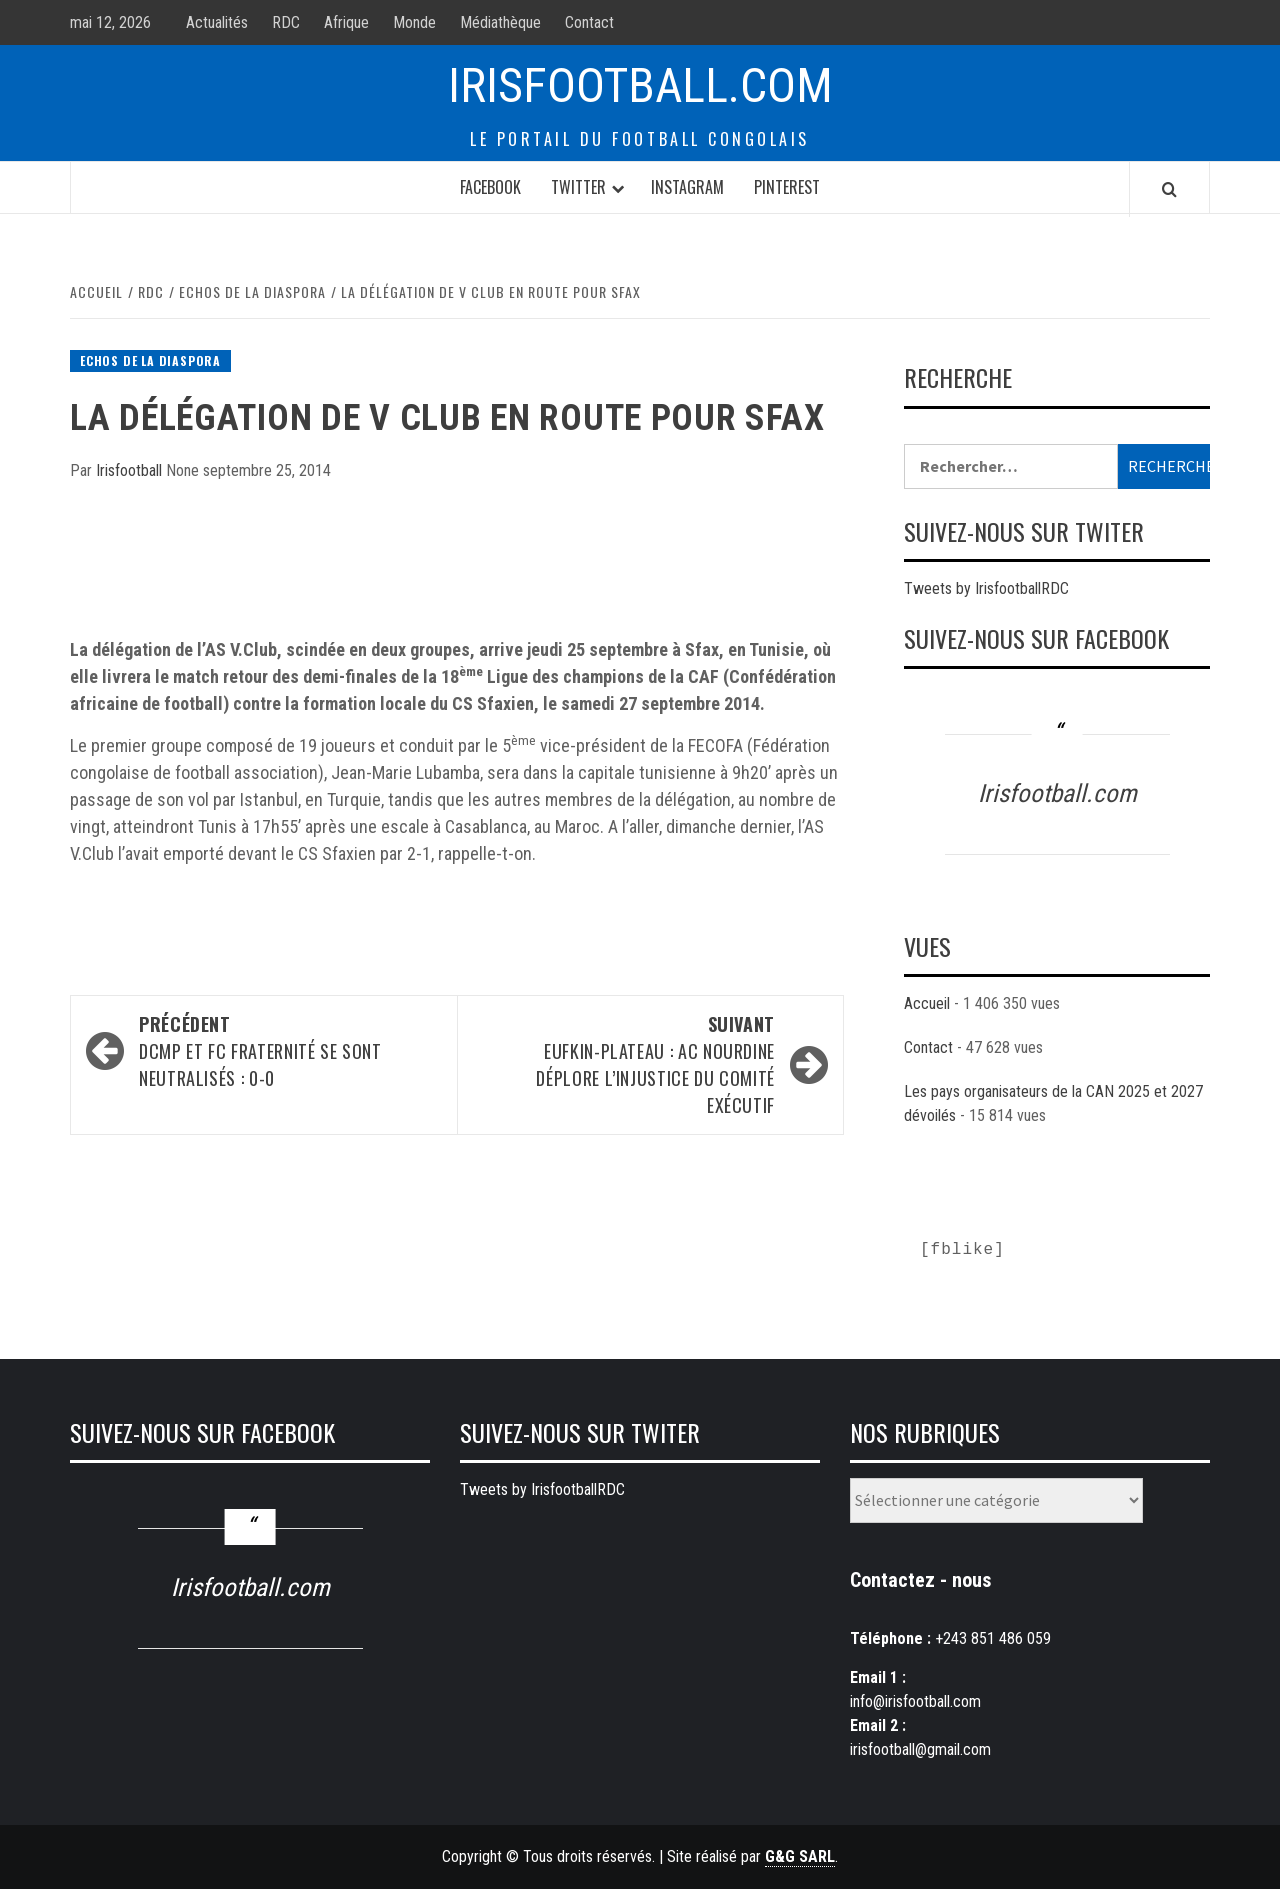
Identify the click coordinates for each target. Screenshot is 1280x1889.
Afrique (346, 22)
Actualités (217, 22)
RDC (286, 22)
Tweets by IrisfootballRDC (986, 588)
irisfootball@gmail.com (920, 1749)
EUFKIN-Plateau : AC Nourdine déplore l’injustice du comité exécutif (626, 1064)
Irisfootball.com (640, 85)
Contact (589, 22)
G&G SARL (800, 1856)
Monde (414, 22)
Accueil (927, 1003)
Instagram (687, 187)
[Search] (1169, 189)
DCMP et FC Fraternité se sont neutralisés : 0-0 (288, 1051)
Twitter (578, 187)
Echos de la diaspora (150, 360)
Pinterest (787, 187)
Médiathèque (500, 22)
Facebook (490, 187)
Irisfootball (131, 470)
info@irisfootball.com (915, 1701)
